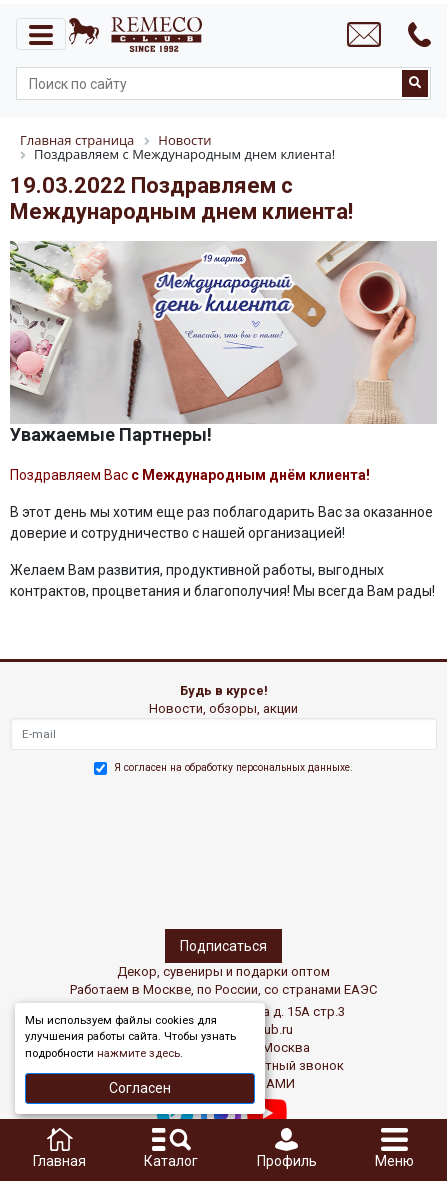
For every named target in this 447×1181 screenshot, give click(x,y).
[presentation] (97, 849)
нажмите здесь (138, 1053)
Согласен (140, 1088)
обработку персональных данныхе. (269, 767)
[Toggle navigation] (41, 34)
